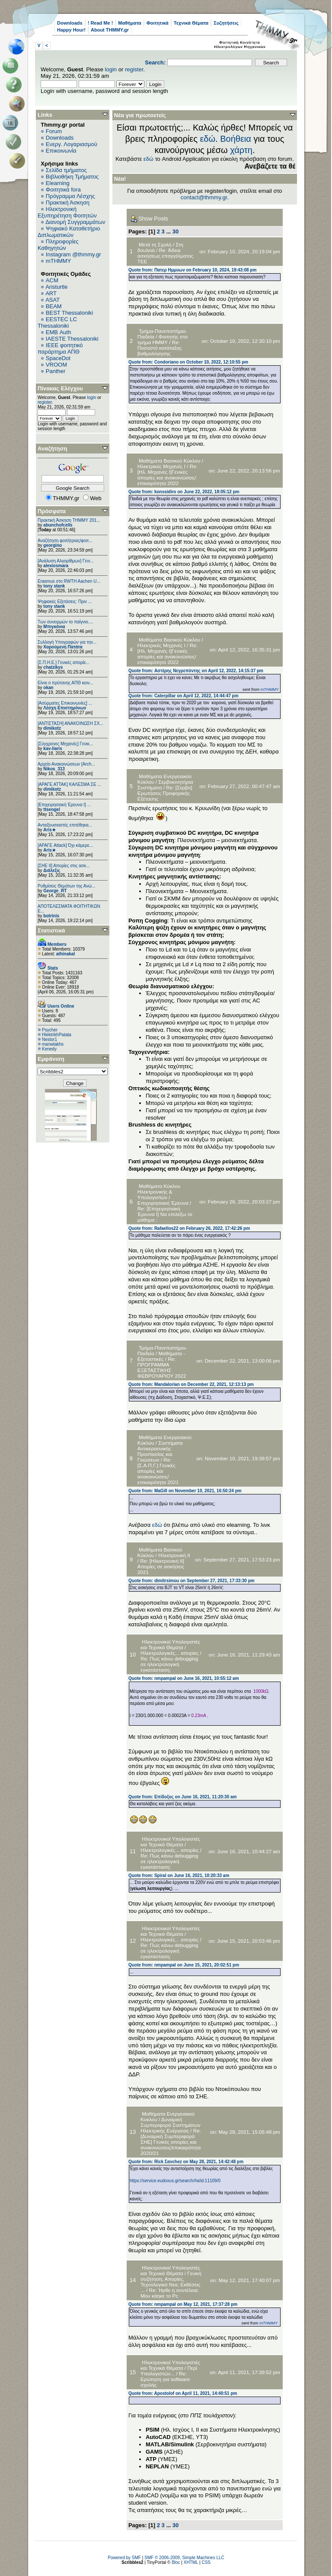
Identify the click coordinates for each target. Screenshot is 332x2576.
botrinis (51, 915)
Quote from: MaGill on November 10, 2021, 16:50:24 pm (185, 1490)
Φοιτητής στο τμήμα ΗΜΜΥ (162, 339)
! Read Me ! (100, 23)
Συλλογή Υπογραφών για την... (67, 642)
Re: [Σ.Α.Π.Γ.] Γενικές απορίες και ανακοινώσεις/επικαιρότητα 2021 (158, 1471)
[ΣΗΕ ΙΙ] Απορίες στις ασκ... (63, 865)
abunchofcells (57, 525)
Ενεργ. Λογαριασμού (71, 144)
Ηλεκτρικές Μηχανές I (161, 466)
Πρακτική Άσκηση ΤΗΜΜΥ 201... (69, 520)
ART (51, 293)
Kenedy (49, 1049)
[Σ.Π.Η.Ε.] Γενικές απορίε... (63, 662)
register (134, 69)
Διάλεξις (51, 870)
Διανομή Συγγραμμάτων (75, 222)
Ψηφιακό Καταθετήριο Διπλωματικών (69, 231)
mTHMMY (58, 261)
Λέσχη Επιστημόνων (64, 707)
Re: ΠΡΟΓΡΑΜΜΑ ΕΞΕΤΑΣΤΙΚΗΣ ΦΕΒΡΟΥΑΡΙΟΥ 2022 (161, 1367)
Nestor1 (49, 1039)
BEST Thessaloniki (69, 313)
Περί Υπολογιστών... (168, 2370)
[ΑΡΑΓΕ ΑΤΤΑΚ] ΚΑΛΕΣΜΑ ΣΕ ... (69, 784)
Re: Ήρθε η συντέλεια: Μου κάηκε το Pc (169, 2292)
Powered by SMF (124, 2557)
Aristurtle (56, 287)
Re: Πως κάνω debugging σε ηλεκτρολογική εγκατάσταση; (169, 1664)
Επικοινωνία (61, 150)
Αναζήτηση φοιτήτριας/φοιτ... (65, 540)
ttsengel (51, 809)
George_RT (55, 890)
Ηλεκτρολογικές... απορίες (169, 1653)
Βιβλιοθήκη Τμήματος (72, 176)
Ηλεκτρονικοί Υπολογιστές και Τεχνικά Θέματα (170, 1644)
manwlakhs (53, 1044)
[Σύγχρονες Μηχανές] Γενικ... (65, 743)
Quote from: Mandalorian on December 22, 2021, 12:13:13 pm (191, 1384)
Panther (56, 371)
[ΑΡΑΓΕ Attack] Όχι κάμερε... (65, 845)
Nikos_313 (53, 768)
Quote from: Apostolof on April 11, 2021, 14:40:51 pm (182, 2393)
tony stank (54, 586)
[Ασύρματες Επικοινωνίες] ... (65, 703)
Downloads (70, 23)
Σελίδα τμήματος (66, 170)
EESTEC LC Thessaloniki (57, 322)
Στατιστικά (51, 930)
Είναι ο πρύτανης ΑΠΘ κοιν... (65, 682)
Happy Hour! (71, 29)
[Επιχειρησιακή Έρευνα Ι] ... (64, 804)
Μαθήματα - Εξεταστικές (161, 1356)
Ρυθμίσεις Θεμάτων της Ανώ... (67, 886)
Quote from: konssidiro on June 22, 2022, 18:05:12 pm (183, 491)
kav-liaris (52, 748)
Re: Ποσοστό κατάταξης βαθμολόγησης (159, 347)
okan (48, 687)
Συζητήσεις (226, 23)
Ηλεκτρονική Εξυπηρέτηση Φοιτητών (67, 212)
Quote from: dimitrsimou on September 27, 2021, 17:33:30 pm (191, 1580)
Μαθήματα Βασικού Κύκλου (169, 460)
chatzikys (53, 667)
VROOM (56, 364)
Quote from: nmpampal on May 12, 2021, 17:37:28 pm (182, 2304)
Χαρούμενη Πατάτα (62, 647)
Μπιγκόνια (54, 626)
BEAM (54, 306)
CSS (206, 2562)
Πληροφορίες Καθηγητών (58, 244)
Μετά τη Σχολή (155, 244)
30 (175, 231)
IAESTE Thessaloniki (72, 338)
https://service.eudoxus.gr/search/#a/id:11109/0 (175, 2180)
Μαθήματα (129, 23)
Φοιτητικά (158, 23)
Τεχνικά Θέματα (191, 23)
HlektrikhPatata (56, 1034)
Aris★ (49, 829)
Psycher (49, 1030)
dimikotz (52, 728)
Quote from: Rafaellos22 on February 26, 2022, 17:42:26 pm (189, 1228)
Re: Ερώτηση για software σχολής (165, 2379)
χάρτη (241, 150)
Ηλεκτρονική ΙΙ (174, 1555)
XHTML (191, 2562)
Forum (54, 131)
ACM (52, 280)
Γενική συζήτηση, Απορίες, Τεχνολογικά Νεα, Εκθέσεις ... (170, 2281)
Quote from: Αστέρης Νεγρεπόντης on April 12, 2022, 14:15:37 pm (195, 670)
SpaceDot (58, 358)
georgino (52, 545)
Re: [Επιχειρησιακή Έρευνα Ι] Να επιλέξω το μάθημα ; (164, 1214)
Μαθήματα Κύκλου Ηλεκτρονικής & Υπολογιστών (158, 1191)
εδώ (207, 139)
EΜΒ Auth (58, 332)
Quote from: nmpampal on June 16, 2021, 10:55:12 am (183, 1678)
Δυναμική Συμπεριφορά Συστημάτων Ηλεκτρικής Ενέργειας (170, 2124)
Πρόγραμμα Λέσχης (70, 196)
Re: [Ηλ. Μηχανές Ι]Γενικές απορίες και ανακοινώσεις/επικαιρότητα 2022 (167, 474)
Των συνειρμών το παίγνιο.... (65, 621)
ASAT (52, 300)
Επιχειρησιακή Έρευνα (162, 1203)
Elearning (58, 183)
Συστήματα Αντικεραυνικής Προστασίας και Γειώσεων (160, 1451)
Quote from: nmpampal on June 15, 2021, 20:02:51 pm (183, 1965)
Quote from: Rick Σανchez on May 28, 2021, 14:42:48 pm (185, 2161)
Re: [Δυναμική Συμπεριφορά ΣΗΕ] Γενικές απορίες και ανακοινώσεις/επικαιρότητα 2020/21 (170, 2142)
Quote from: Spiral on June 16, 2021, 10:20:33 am (178, 1875)
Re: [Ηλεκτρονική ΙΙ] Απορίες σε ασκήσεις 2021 (160, 1566)
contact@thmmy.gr (204, 197)
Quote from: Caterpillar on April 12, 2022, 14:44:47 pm (183, 695)
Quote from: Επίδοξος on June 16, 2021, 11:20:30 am (182, 1796)
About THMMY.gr (110, 29)
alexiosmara (55, 565)
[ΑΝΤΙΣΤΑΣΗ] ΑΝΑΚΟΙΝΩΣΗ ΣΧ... (70, 723)
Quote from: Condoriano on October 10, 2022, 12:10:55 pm (188, 362)
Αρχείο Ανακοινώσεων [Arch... (66, 764)
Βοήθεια (235, 139)
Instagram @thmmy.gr (73, 254)
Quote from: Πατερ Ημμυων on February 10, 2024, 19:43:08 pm (192, 270)
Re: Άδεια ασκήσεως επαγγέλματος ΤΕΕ (165, 255)
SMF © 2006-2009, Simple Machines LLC (184, 2557)
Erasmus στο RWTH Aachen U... (69, 581)
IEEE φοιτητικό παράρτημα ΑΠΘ (60, 348)
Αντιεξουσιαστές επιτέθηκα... (65, 825)
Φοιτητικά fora (63, 189)
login (111, 69)
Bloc (176, 2562)
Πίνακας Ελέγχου (60, 388)
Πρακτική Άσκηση (67, 202)
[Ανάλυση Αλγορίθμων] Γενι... (66, 561)
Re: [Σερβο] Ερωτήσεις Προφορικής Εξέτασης (164, 793)
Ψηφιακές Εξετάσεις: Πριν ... (65, 601)
